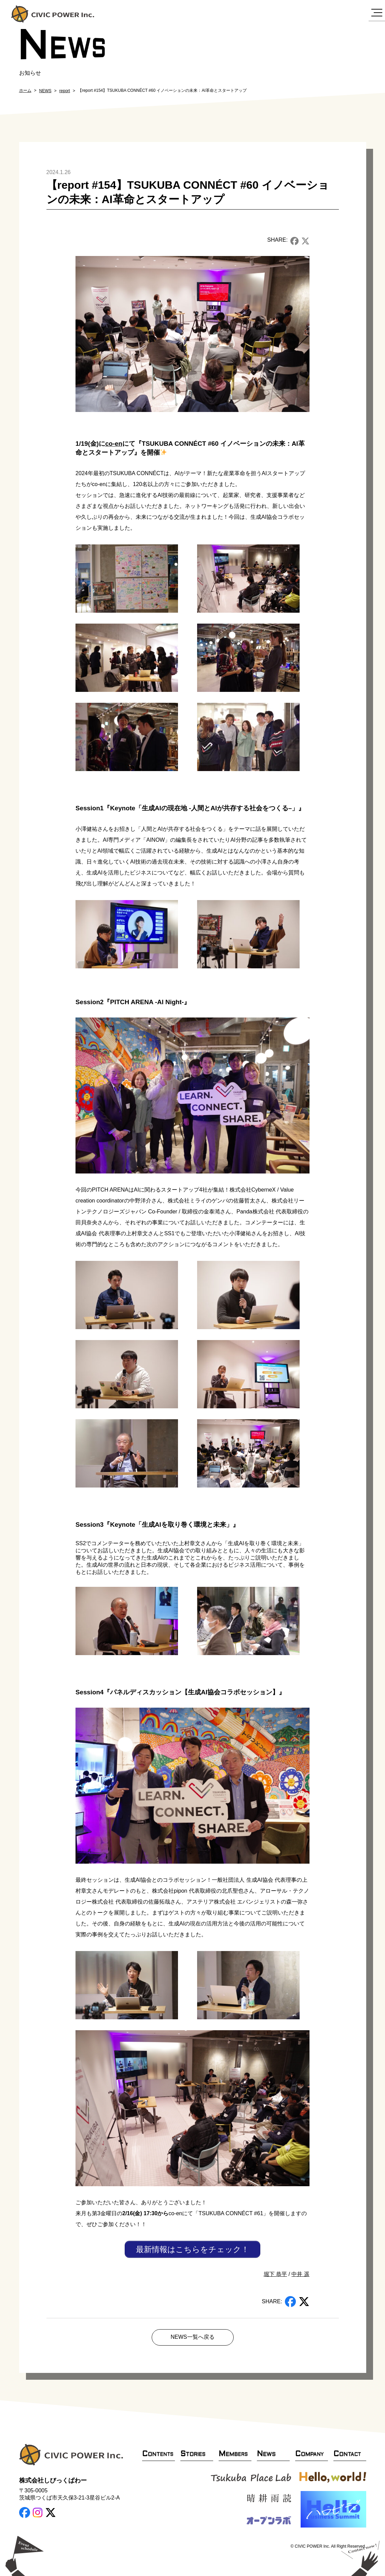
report (64, 90)
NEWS (45, 90)
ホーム (25, 90)
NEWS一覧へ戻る (193, 2337)
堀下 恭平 (275, 2274)
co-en (113, 443)
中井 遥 (300, 2274)
